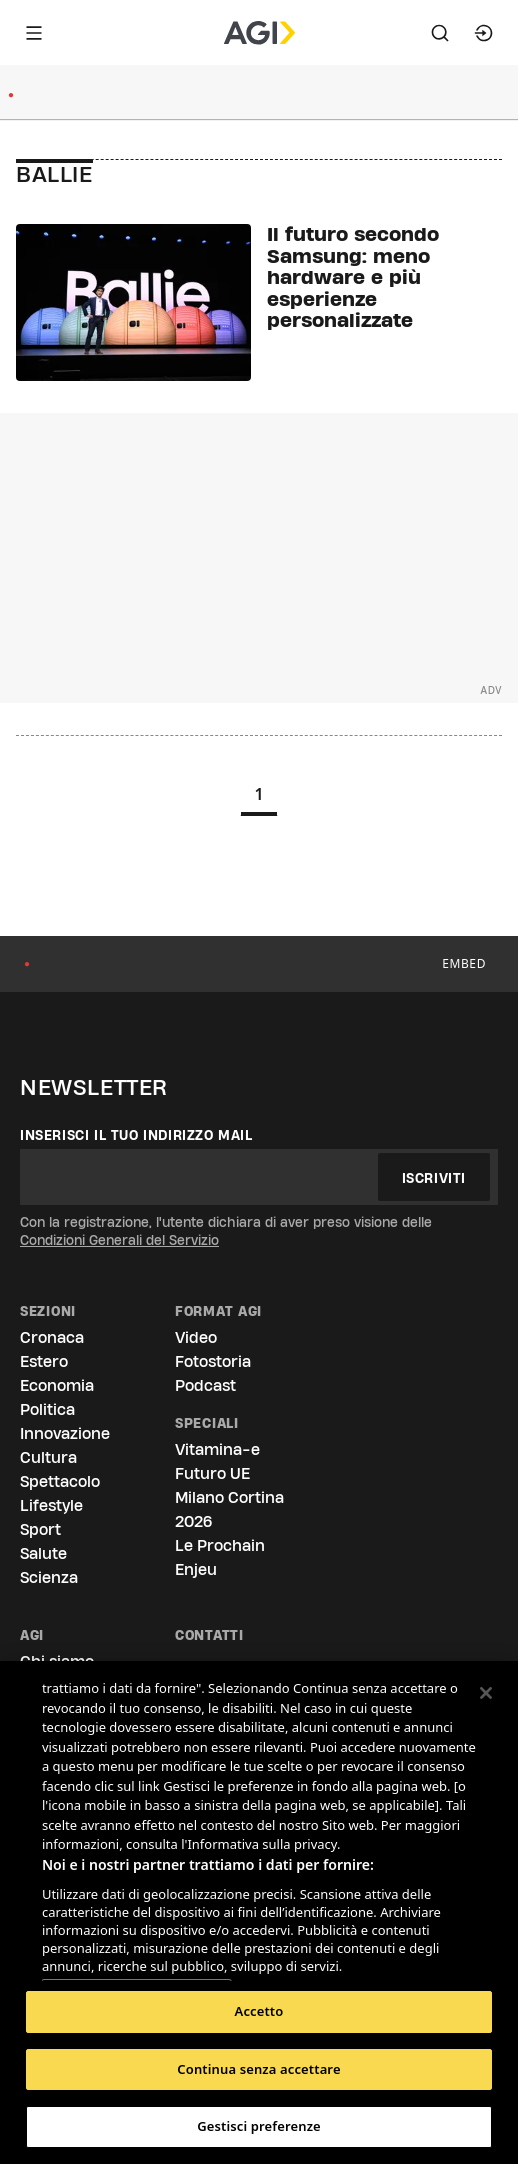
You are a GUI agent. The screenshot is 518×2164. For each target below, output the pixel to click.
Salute (43, 1553)
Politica (47, 1409)
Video (196, 1337)
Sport (40, 1529)
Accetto (259, 2011)
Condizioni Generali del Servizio (119, 1240)
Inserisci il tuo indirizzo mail (136, 1135)
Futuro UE (212, 1473)
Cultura (48, 1457)
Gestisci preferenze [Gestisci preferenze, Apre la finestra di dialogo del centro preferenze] (259, 2126)
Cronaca (52, 1337)
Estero (44, 1361)
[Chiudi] (486, 1693)
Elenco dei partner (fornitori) (136, 1960)
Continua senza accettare (258, 2069)
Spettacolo (60, 1481)
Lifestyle (51, 1505)
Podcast (205, 1385)
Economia (57, 1385)
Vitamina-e (217, 1449)
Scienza (49, 1577)
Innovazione (65, 1433)
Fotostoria (213, 1361)
